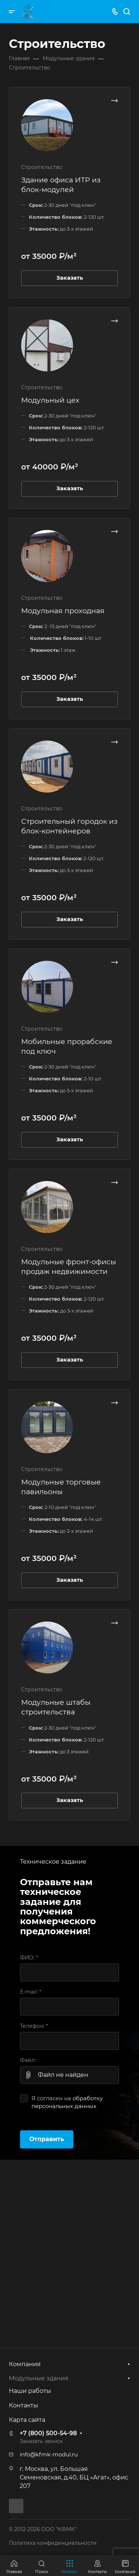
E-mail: (30, 1992)
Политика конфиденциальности (53, 2543)
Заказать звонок (41, 2441)
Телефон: (34, 2026)
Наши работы (30, 2390)
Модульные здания (39, 2378)
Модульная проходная (63, 610)
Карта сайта (27, 2419)
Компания (25, 2364)
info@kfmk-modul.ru (49, 2454)
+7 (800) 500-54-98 (48, 2433)
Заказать (69, 277)
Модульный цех (50, 400)
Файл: (28, 2060)
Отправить (46, 2139)
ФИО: (29, 1958)
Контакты (23, 2405)
